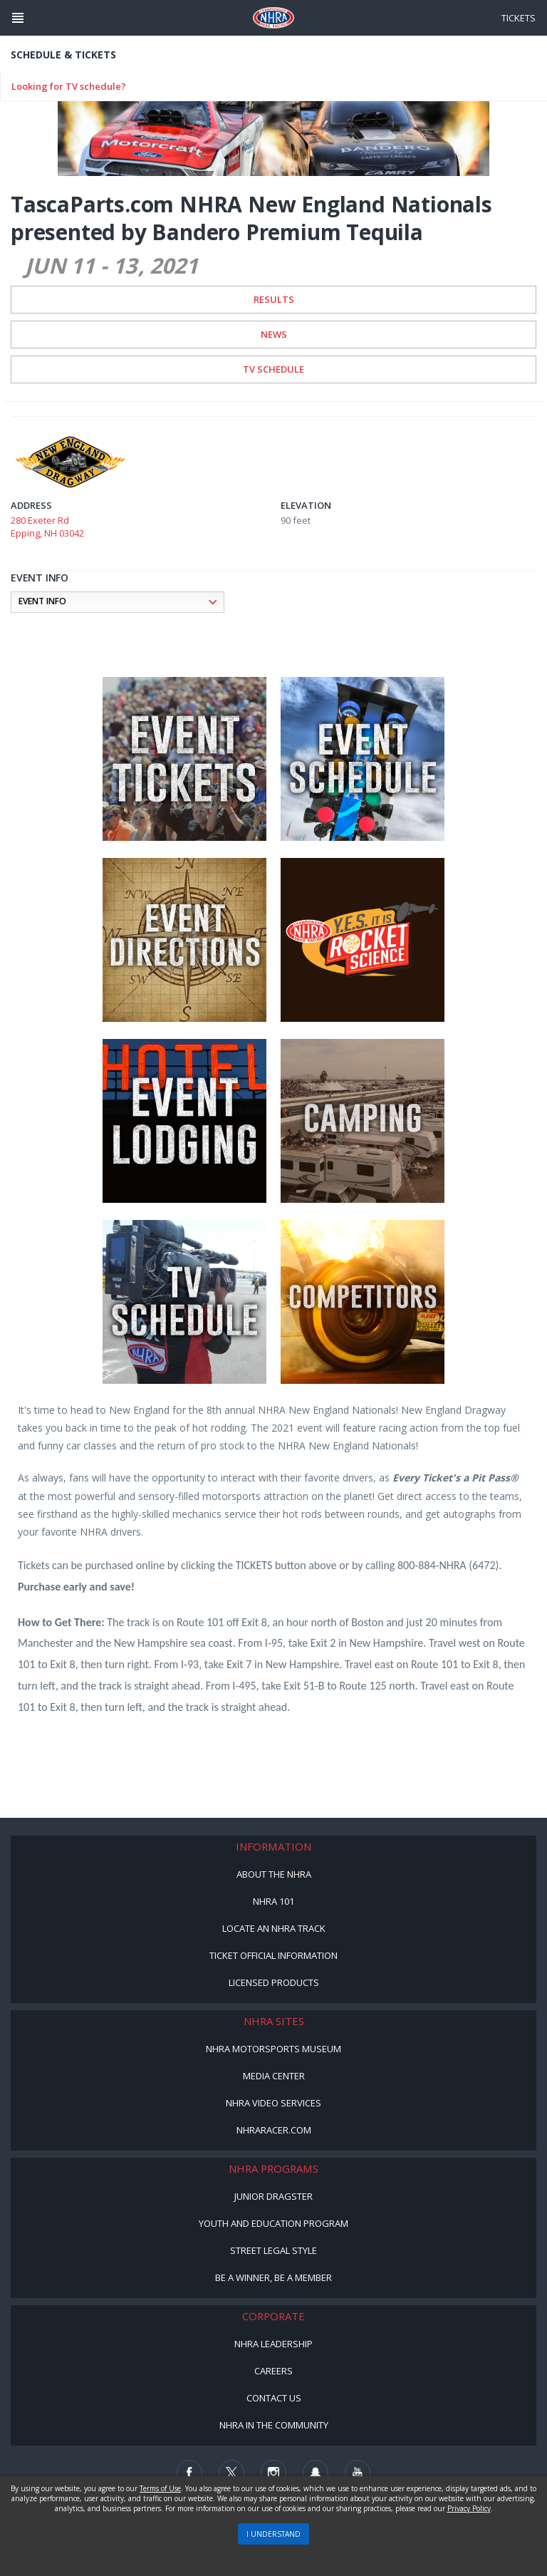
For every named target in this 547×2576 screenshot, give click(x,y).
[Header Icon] (18, 18)
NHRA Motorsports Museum (273, 2048)
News (274, 334)
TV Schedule (273, 369)
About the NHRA (273, 1874)
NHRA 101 (273, 1901)
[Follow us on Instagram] (273, 2473)
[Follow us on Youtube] (357, 2473)
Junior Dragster (273, 2196)
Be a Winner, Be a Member (273, 2277)
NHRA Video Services (273, 2102)
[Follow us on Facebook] (189, 2473)
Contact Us (273, 2397)
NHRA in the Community (273, 2425)
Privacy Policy (469, 2508)
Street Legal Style (273, 2250)
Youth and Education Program (273, 2223)
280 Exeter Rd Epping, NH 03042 (47, 526)
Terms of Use (160, 2488)
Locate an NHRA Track (273, 1928)
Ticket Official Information (273, 1955)
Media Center (274, 2075)
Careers (273, 2370)
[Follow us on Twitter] (231, 2473)
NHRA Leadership (273, 2343)
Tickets (518, 17)
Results (274, 299)
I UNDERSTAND (273, 2534)
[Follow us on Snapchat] (315, 2473)
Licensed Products (274, 1982)
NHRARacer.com (273, 2130)
